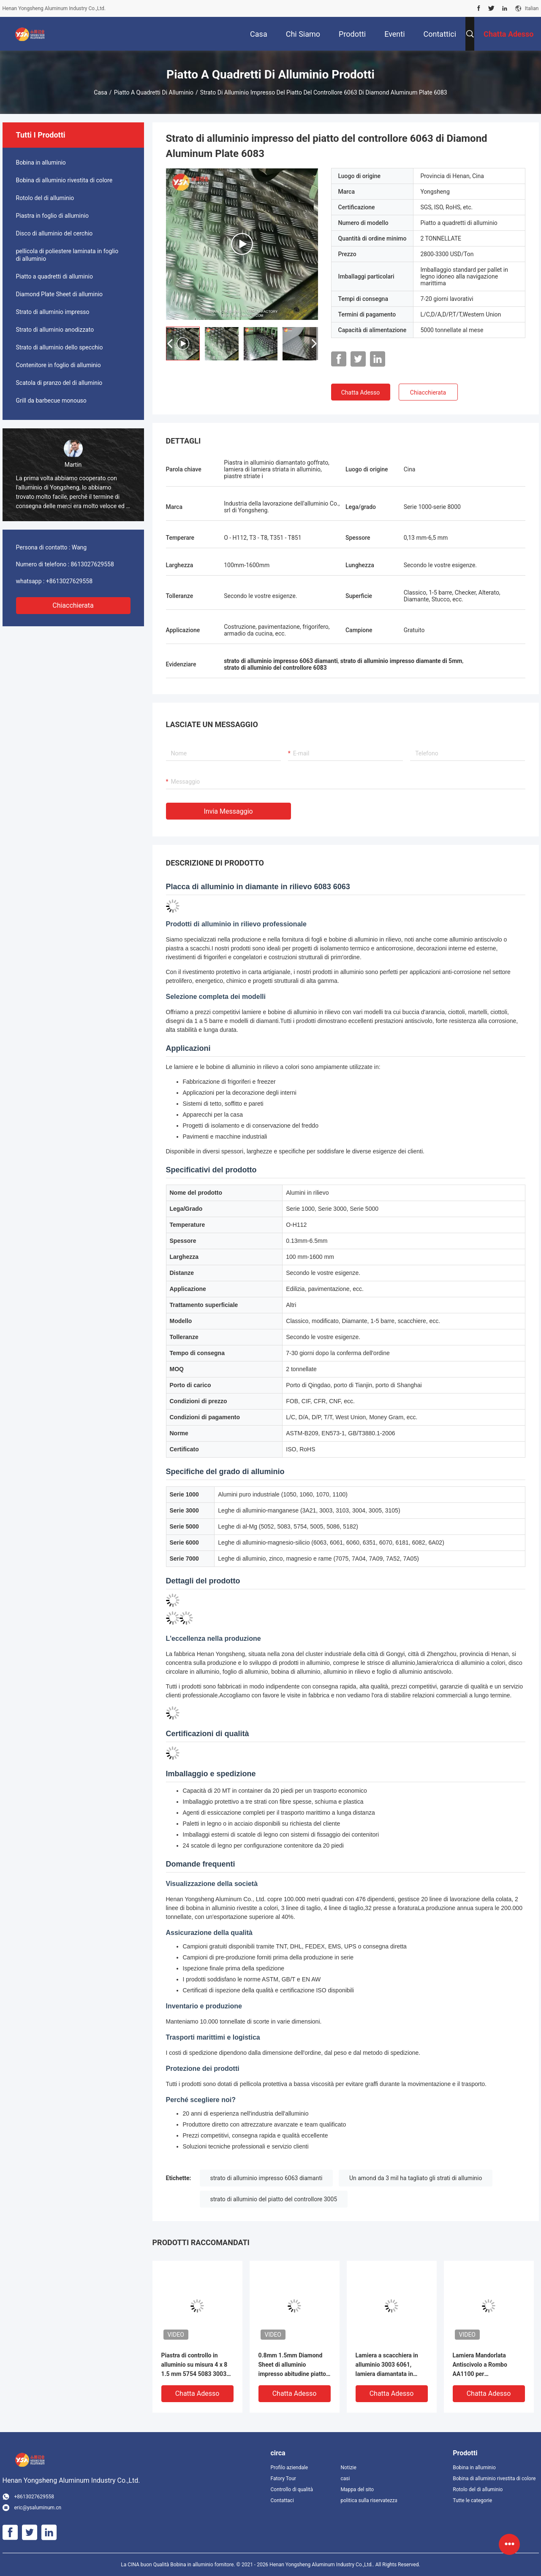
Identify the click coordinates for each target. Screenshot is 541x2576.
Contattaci (282, 2500)
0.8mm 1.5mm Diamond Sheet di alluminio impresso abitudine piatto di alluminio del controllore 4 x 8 (293, 2365)
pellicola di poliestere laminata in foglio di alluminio (67, 255)
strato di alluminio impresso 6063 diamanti (266, 2178)
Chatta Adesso (360, 392)
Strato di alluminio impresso (53, 311)
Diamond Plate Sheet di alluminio (59, 294)
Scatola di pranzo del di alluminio (59, 382)
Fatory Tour (283, 2478)
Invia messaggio (228, 811)
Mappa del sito (357, 2489)
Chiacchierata (73, 605)
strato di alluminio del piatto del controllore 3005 (273, 2199)
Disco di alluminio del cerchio (54, 233)
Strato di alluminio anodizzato (55, 329)
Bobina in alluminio (41, 162)
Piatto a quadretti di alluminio (153, 92)
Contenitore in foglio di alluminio (58, 365)
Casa (100, 92)
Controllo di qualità (292, 2489)
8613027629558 (92, 564)
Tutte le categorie (472, 2500)
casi (345, 2478)
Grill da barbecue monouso (51, 400)
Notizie (348, 2467)
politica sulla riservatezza (368, 2500)
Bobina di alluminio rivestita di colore (64, 180)
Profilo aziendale (289, 2467)
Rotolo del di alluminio (45, 198)
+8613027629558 (69, 581)
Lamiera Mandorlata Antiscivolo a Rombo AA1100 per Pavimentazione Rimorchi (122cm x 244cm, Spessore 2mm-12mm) (487, 2365)
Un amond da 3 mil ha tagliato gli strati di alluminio (415, 2178)
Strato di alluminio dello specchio (59, 347)
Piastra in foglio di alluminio (52, 215)
